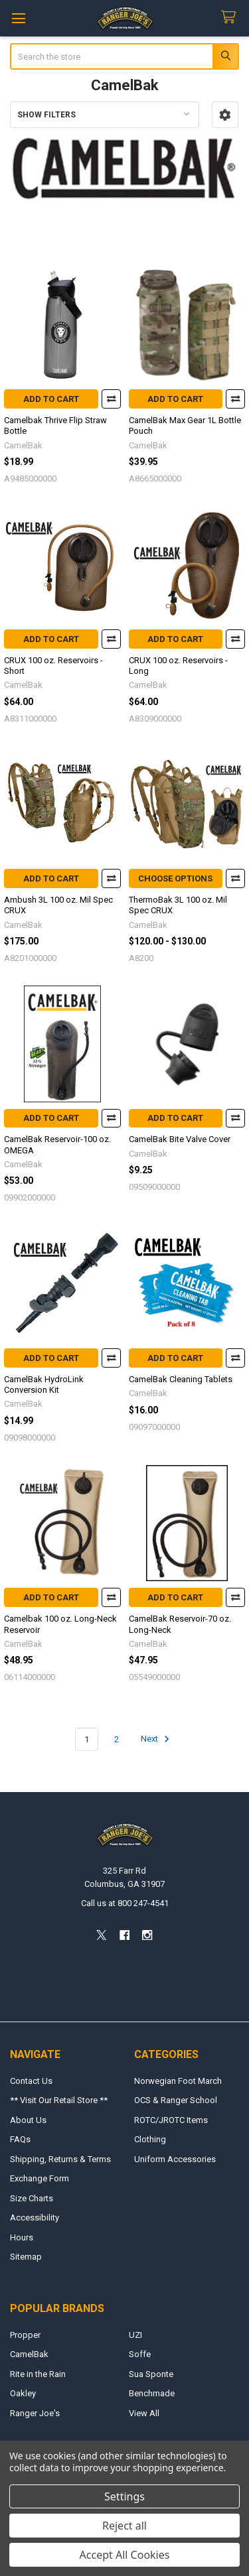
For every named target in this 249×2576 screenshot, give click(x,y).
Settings (124, 2496)
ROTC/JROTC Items (171, 2120)
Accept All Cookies (125, 2554)
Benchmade (152, 2393)
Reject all (124, 2525)
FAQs (20, 2139)
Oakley (23, 2393)
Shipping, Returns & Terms (60, 2159)
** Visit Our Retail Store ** (59, 2100)
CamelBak (29, 2354)
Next (157, 1739)
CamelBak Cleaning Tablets (180, 1379)
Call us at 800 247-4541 (125, 1903)
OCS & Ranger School (175, 2100)
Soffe (140, 2354)
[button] (225, 114)
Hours (21, 2237)
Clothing (150, 2139)
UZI (135, 2335)
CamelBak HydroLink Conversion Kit (44, 1384)
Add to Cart (51, 399)
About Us (28, 2120)
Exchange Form (39, 2178)
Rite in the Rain (38, 2374)
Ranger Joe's (35, 2413)
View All (144, 2413)
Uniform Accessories (175, 2159)
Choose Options (175, 878)
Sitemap (26, 2257)
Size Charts (31, 2198)
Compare (111, 399)
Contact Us (31, 2081)
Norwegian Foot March (178, 2081)
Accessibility (34, 2217)
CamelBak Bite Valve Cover (179, 1139)
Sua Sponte (151, 2374)
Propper (25, 2335)
